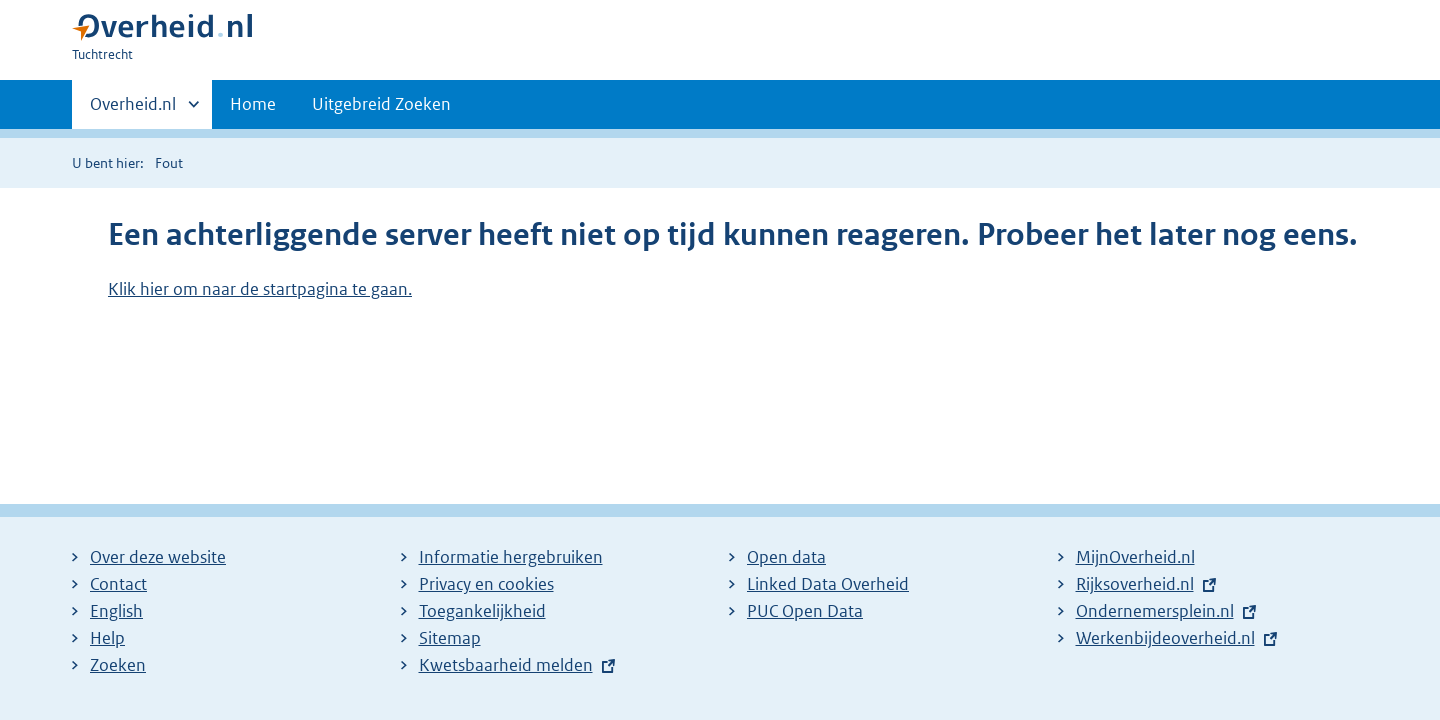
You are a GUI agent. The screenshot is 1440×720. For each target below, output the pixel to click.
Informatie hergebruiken (511, 557)
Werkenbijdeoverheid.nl (1165, 638)
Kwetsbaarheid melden (506, 665)
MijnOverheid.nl (1135, 557)
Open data (786, 557)
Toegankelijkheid (482, 611)
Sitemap (450, 638)
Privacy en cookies (486, 584)
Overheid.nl (133, 110)
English (116, 611)
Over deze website (158, 557)
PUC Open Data (805, 611)
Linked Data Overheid (828, 584)
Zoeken (118, 665)
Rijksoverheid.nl (1135, 584)
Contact (118, 584)
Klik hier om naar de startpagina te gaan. (260, 289)
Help (107, 638)
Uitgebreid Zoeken (381, 104)
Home (253, 104)
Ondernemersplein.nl (1155, 611)
